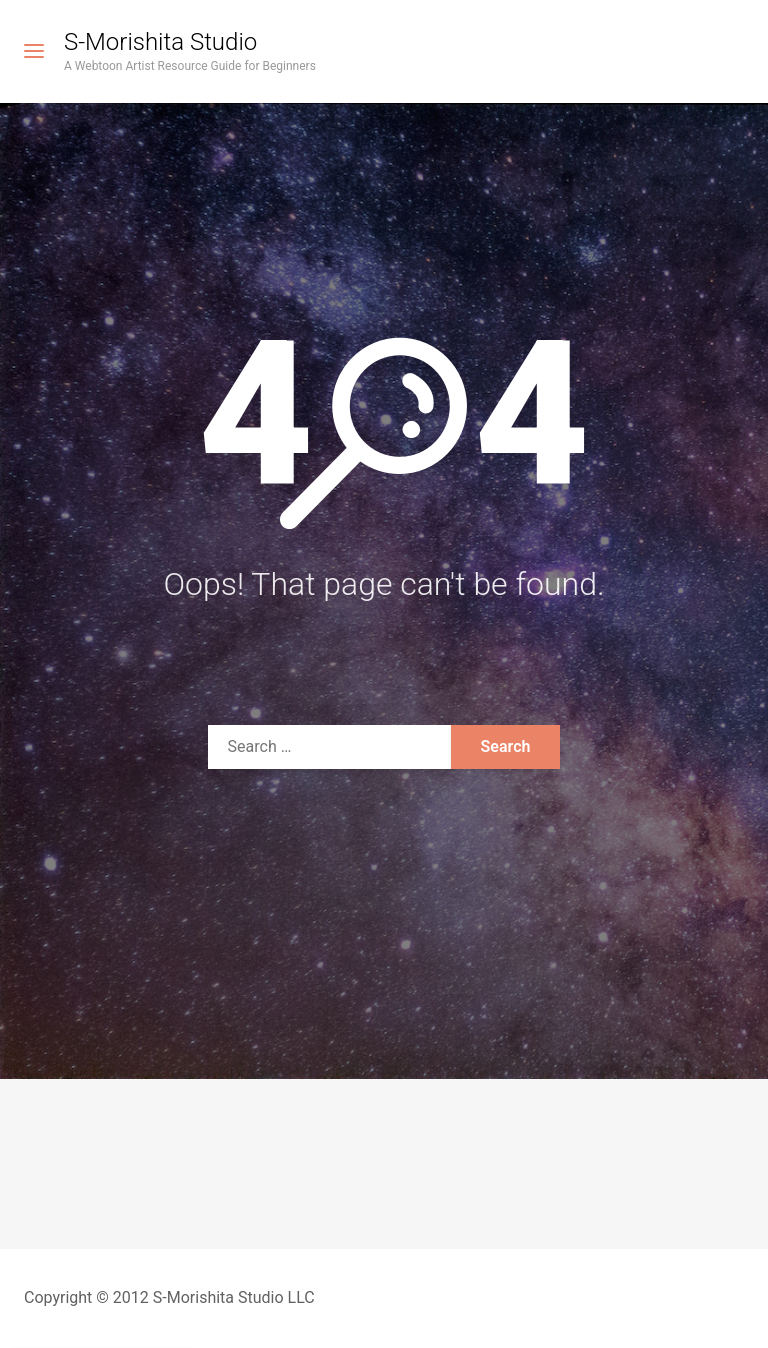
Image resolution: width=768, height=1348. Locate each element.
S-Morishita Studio (160, 42)
